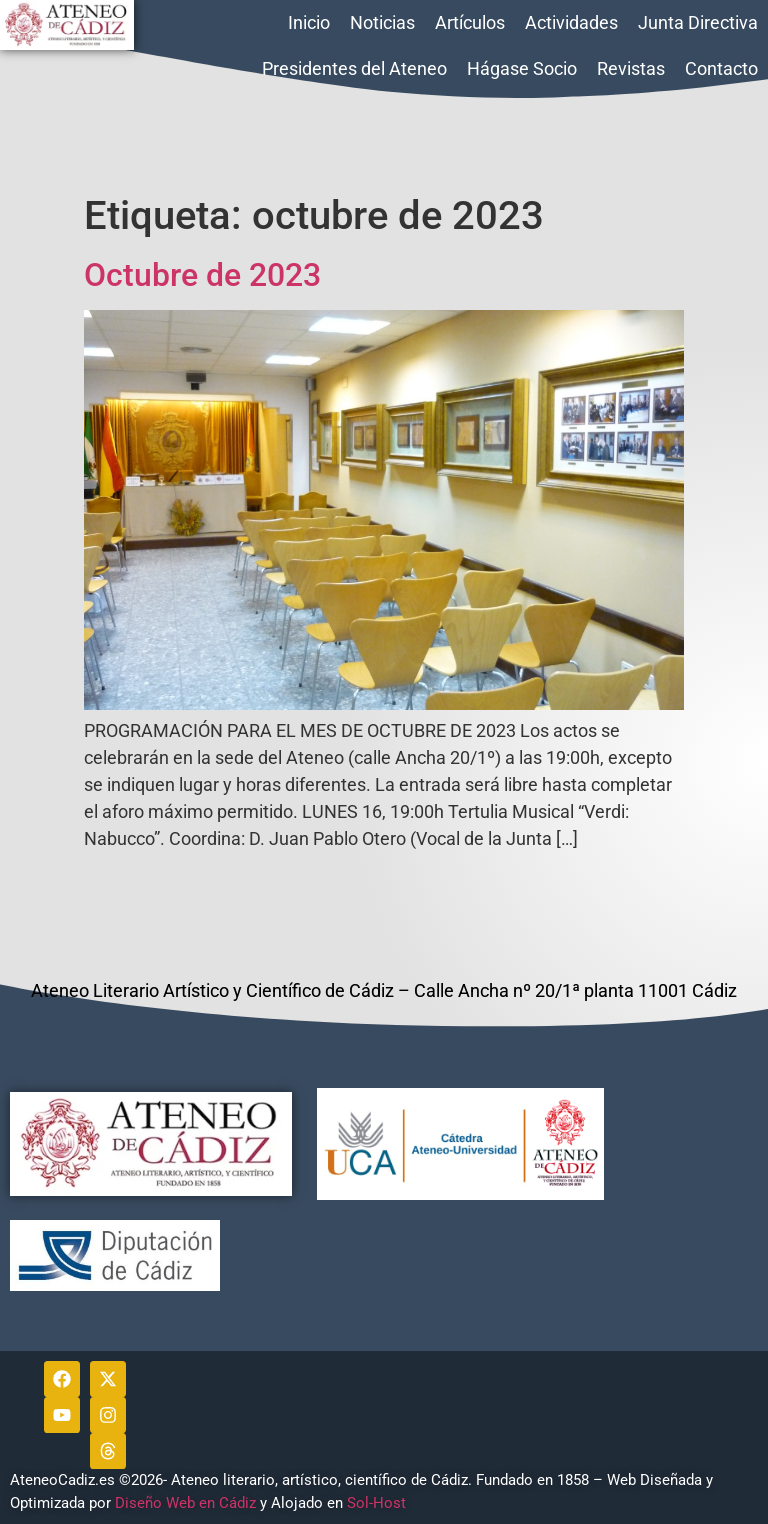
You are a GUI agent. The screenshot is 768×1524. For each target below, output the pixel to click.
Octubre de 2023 (202, 275)
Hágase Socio (522, 68)
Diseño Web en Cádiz (185, 1503)
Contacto (721, 68)
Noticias (382, 22)
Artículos (470, 22)
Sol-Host (378, 1503)
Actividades (571, 22)
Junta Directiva (698, 22)
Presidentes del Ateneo (354, 68)
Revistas (631, 68)
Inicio (309, 22)
